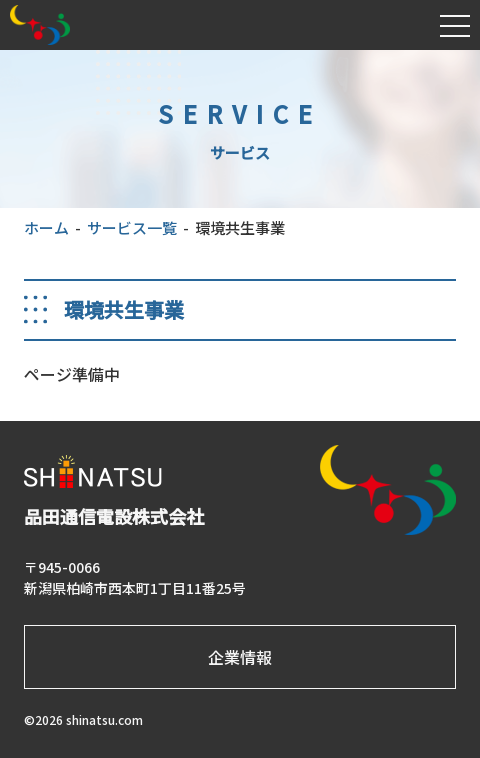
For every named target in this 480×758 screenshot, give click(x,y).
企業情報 (240, 657)
